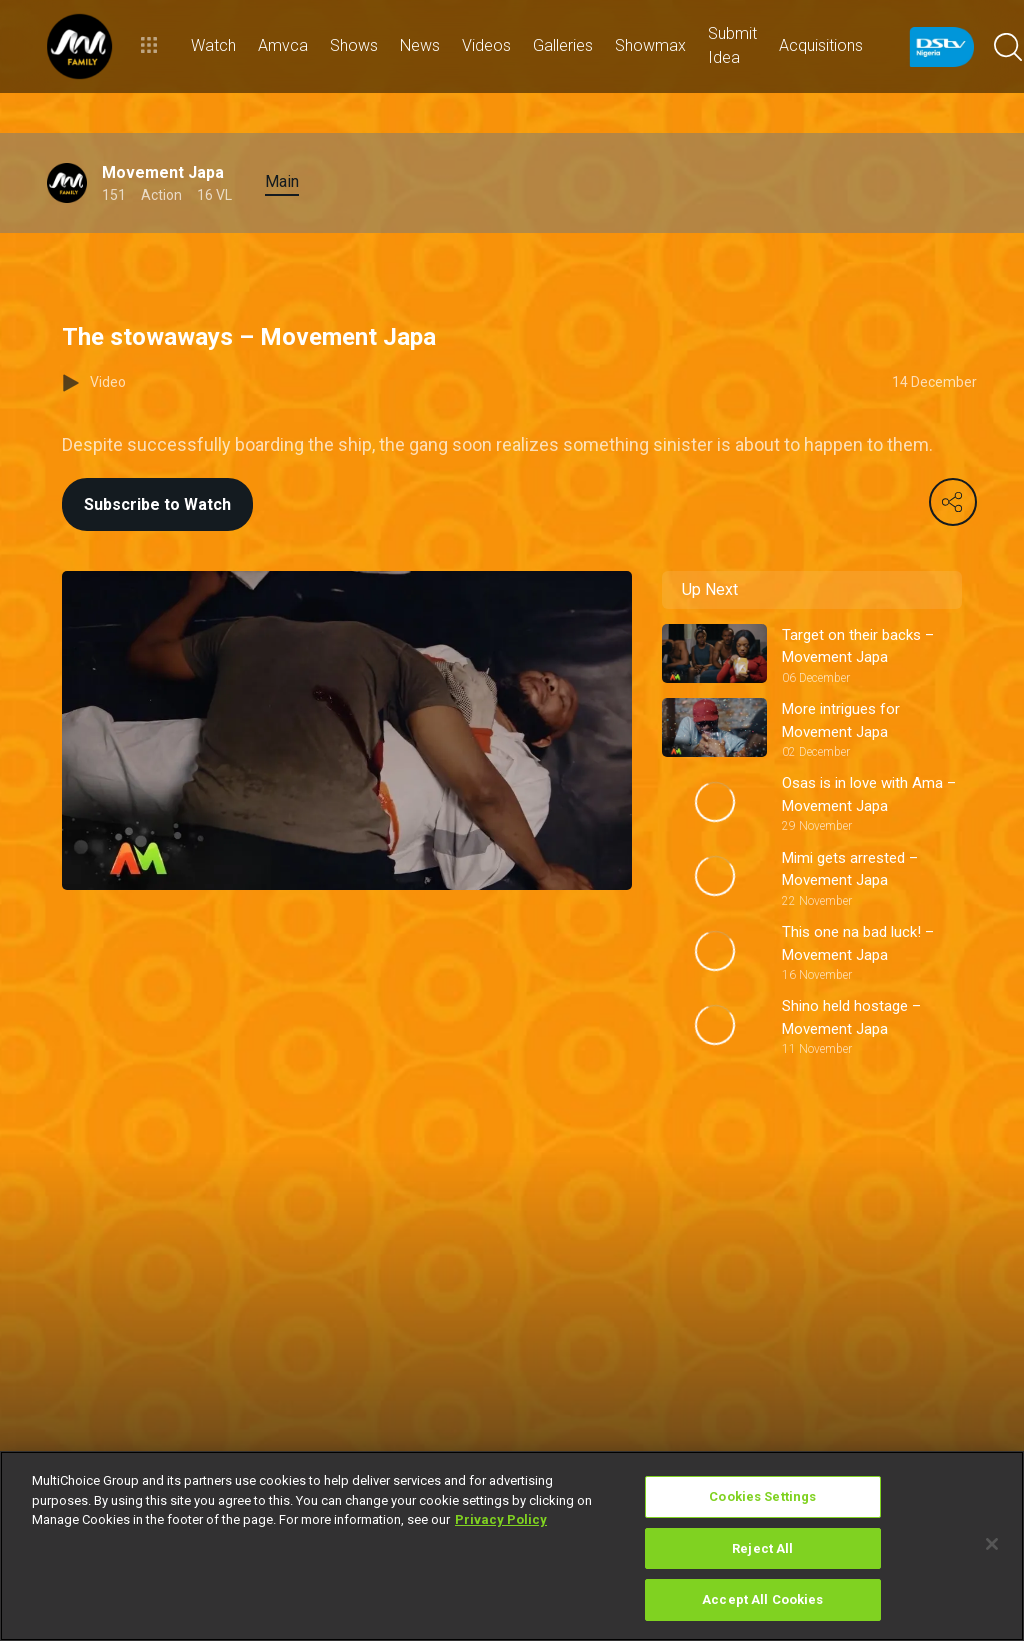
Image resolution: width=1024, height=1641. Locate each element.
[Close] (992, 1544)
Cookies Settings (762, 1496)
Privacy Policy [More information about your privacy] (501, 1519)
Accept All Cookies (762, 1599)
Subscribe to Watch (157, 504)
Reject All (762, 1548)
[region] (512, 1546)
